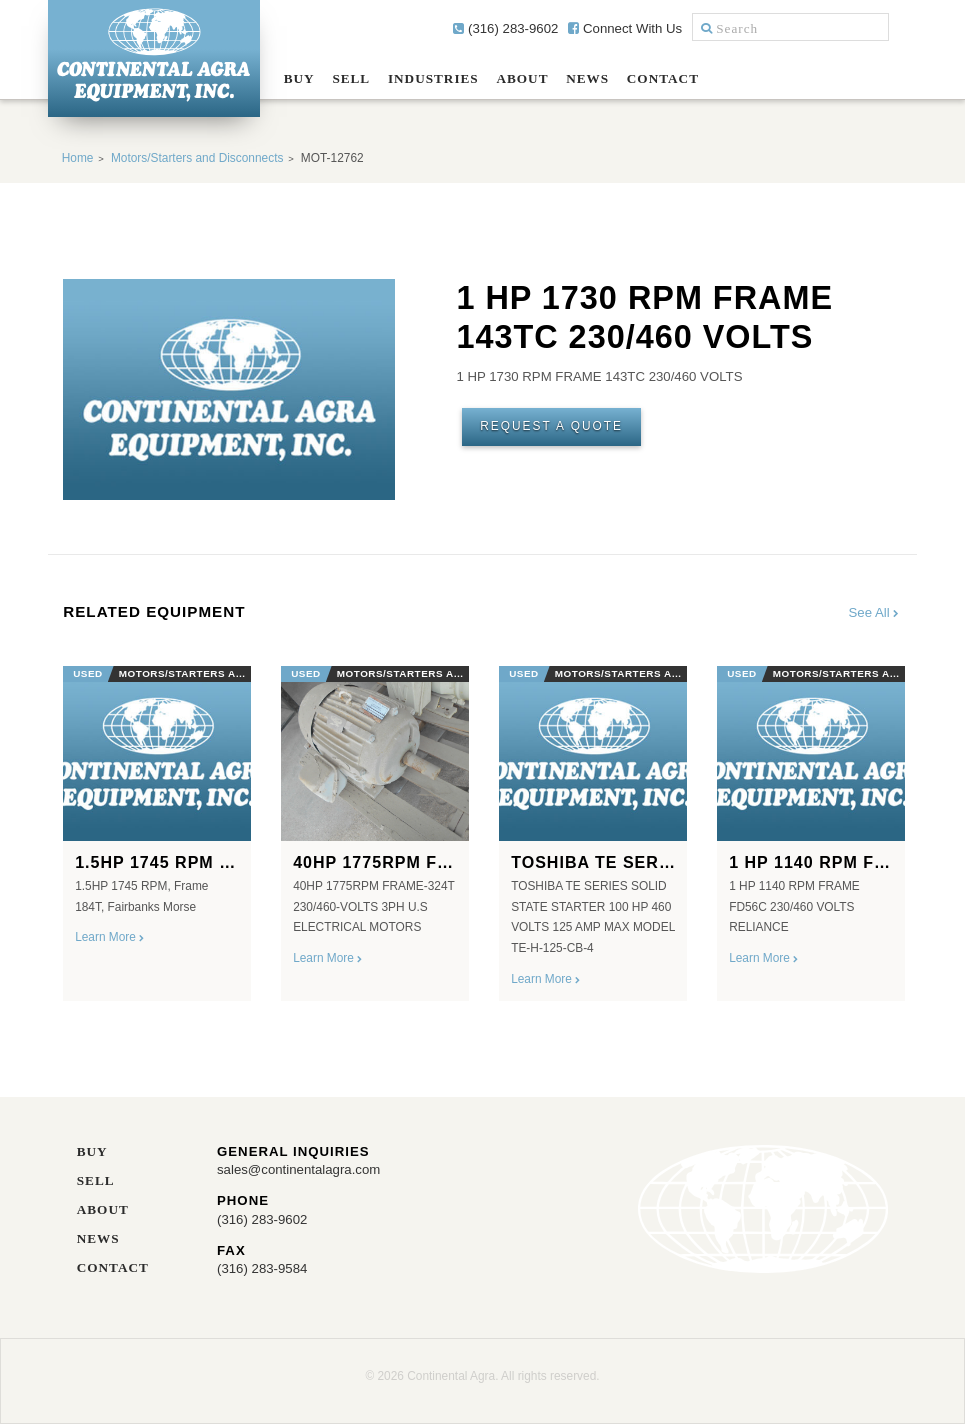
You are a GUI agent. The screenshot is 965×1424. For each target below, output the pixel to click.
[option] (157, 826)
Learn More (110, 937)
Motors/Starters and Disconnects (197, 158)
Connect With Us (625, 28)
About (522, 78)
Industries (433, 78)
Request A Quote (551, 426)
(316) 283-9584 (262, 1268)
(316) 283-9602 (505, 28)
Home (78, 158)
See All (875, 612)
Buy (299, 78)
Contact (663, 78)
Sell (351, 78)
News (587, 78)
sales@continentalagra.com (298, 1169)
